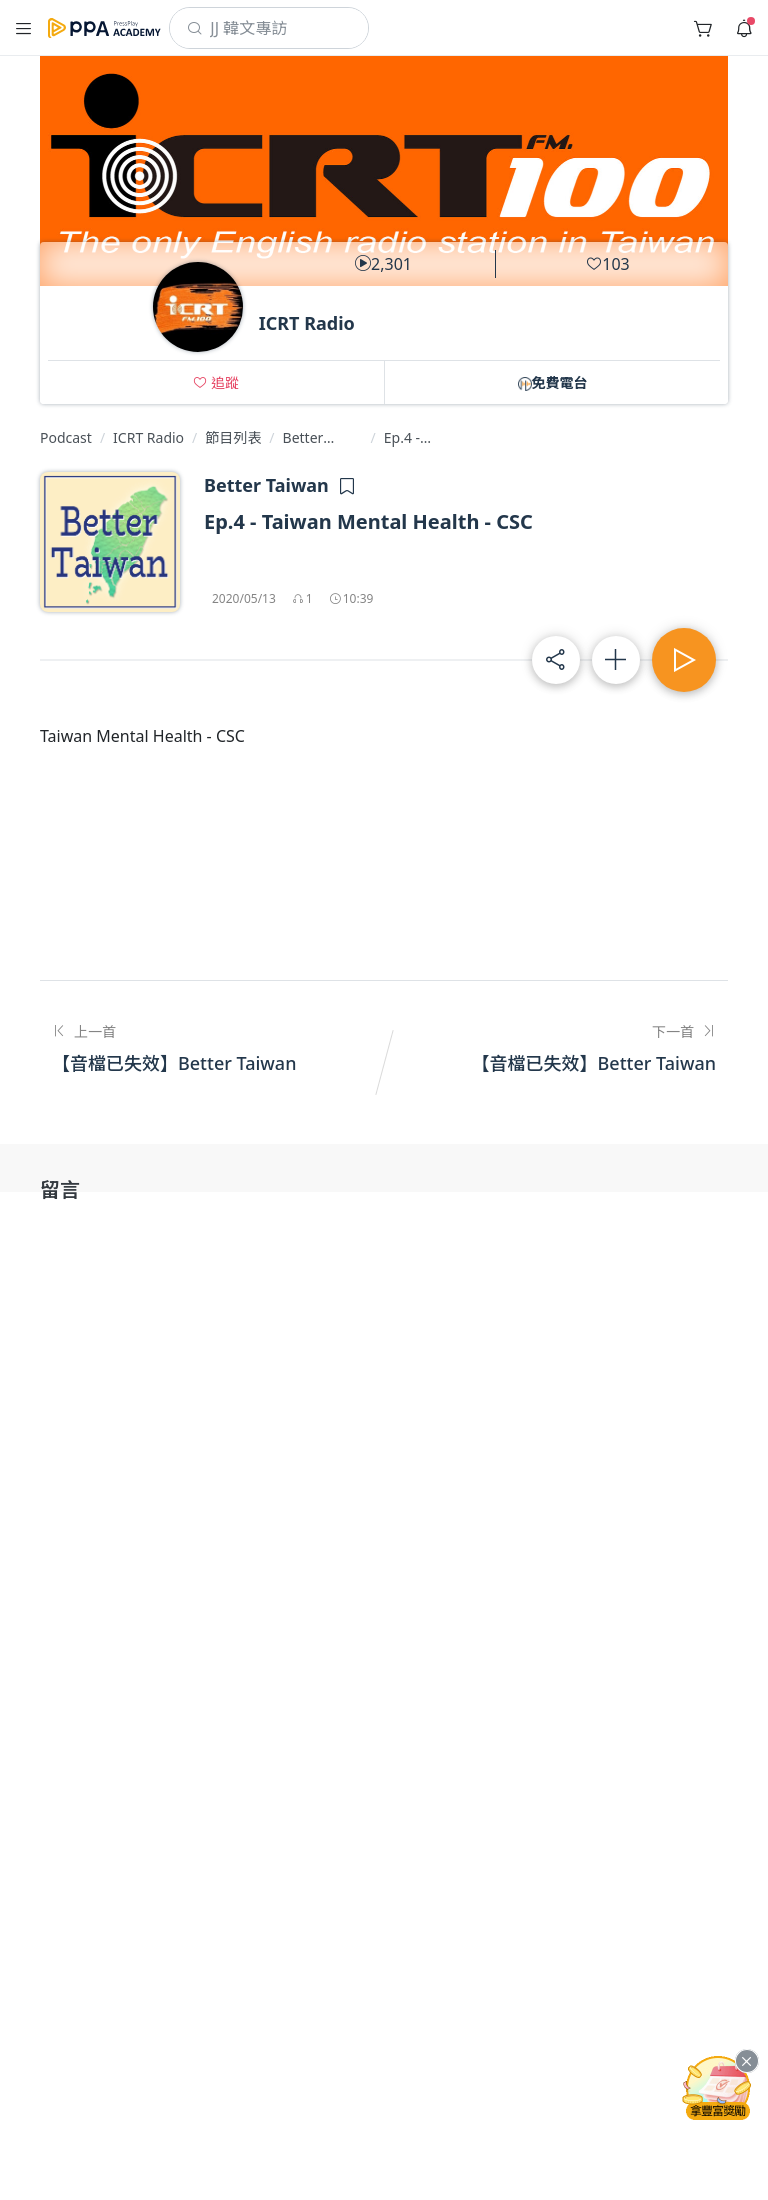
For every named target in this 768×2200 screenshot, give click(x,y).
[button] (216, 382)
